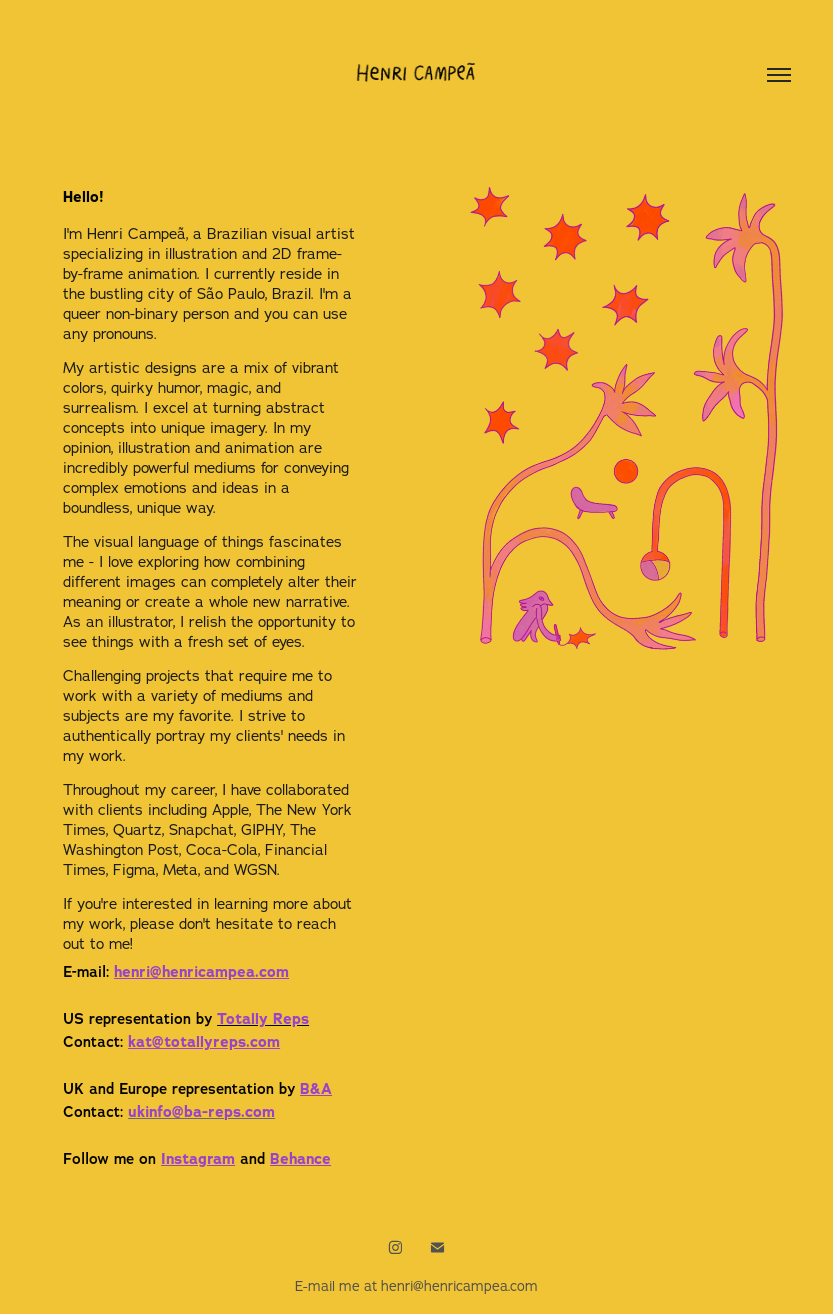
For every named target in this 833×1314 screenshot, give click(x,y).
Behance (300, 1159)
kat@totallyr (204, 1042)
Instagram (198, 1159)
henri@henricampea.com (201, 972)
